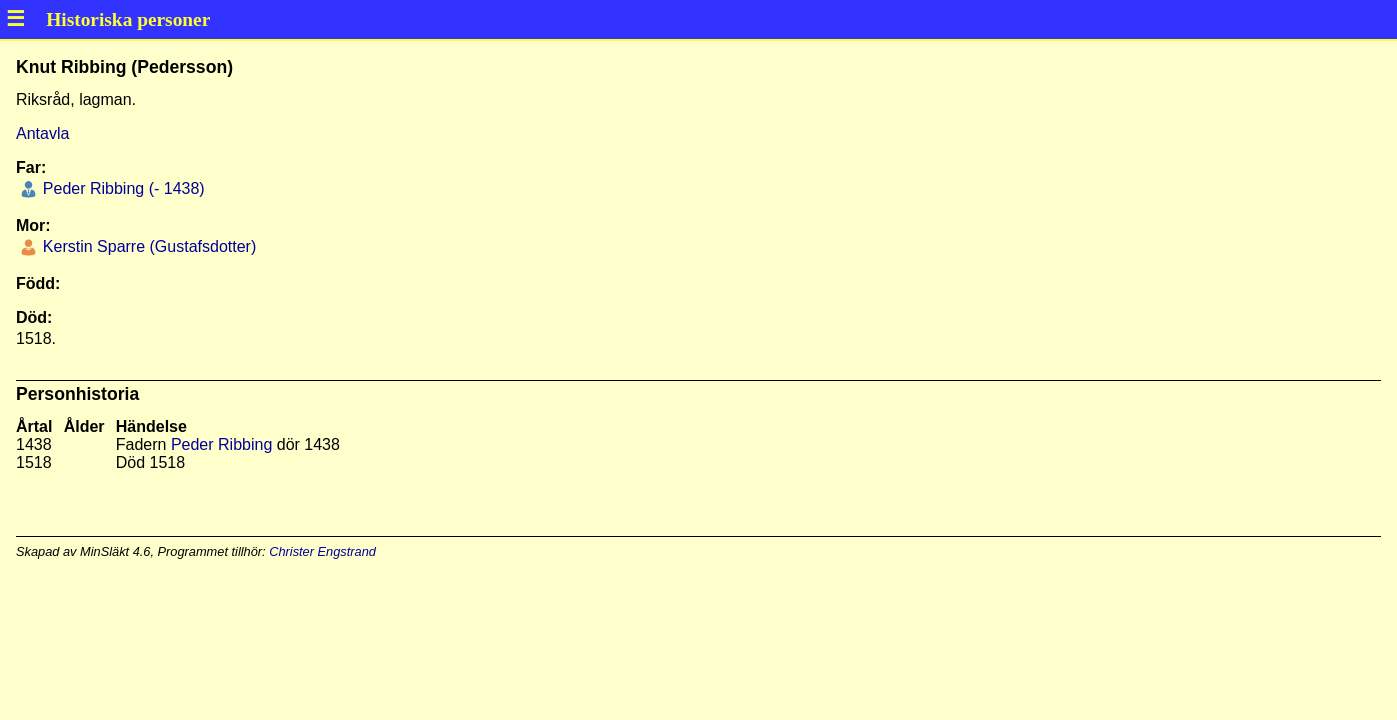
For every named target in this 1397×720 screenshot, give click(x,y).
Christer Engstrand (322, 551)
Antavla (42, 133)
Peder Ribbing (221, 444)
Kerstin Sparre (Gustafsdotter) (147, 246)
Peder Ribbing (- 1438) (121, 188)
